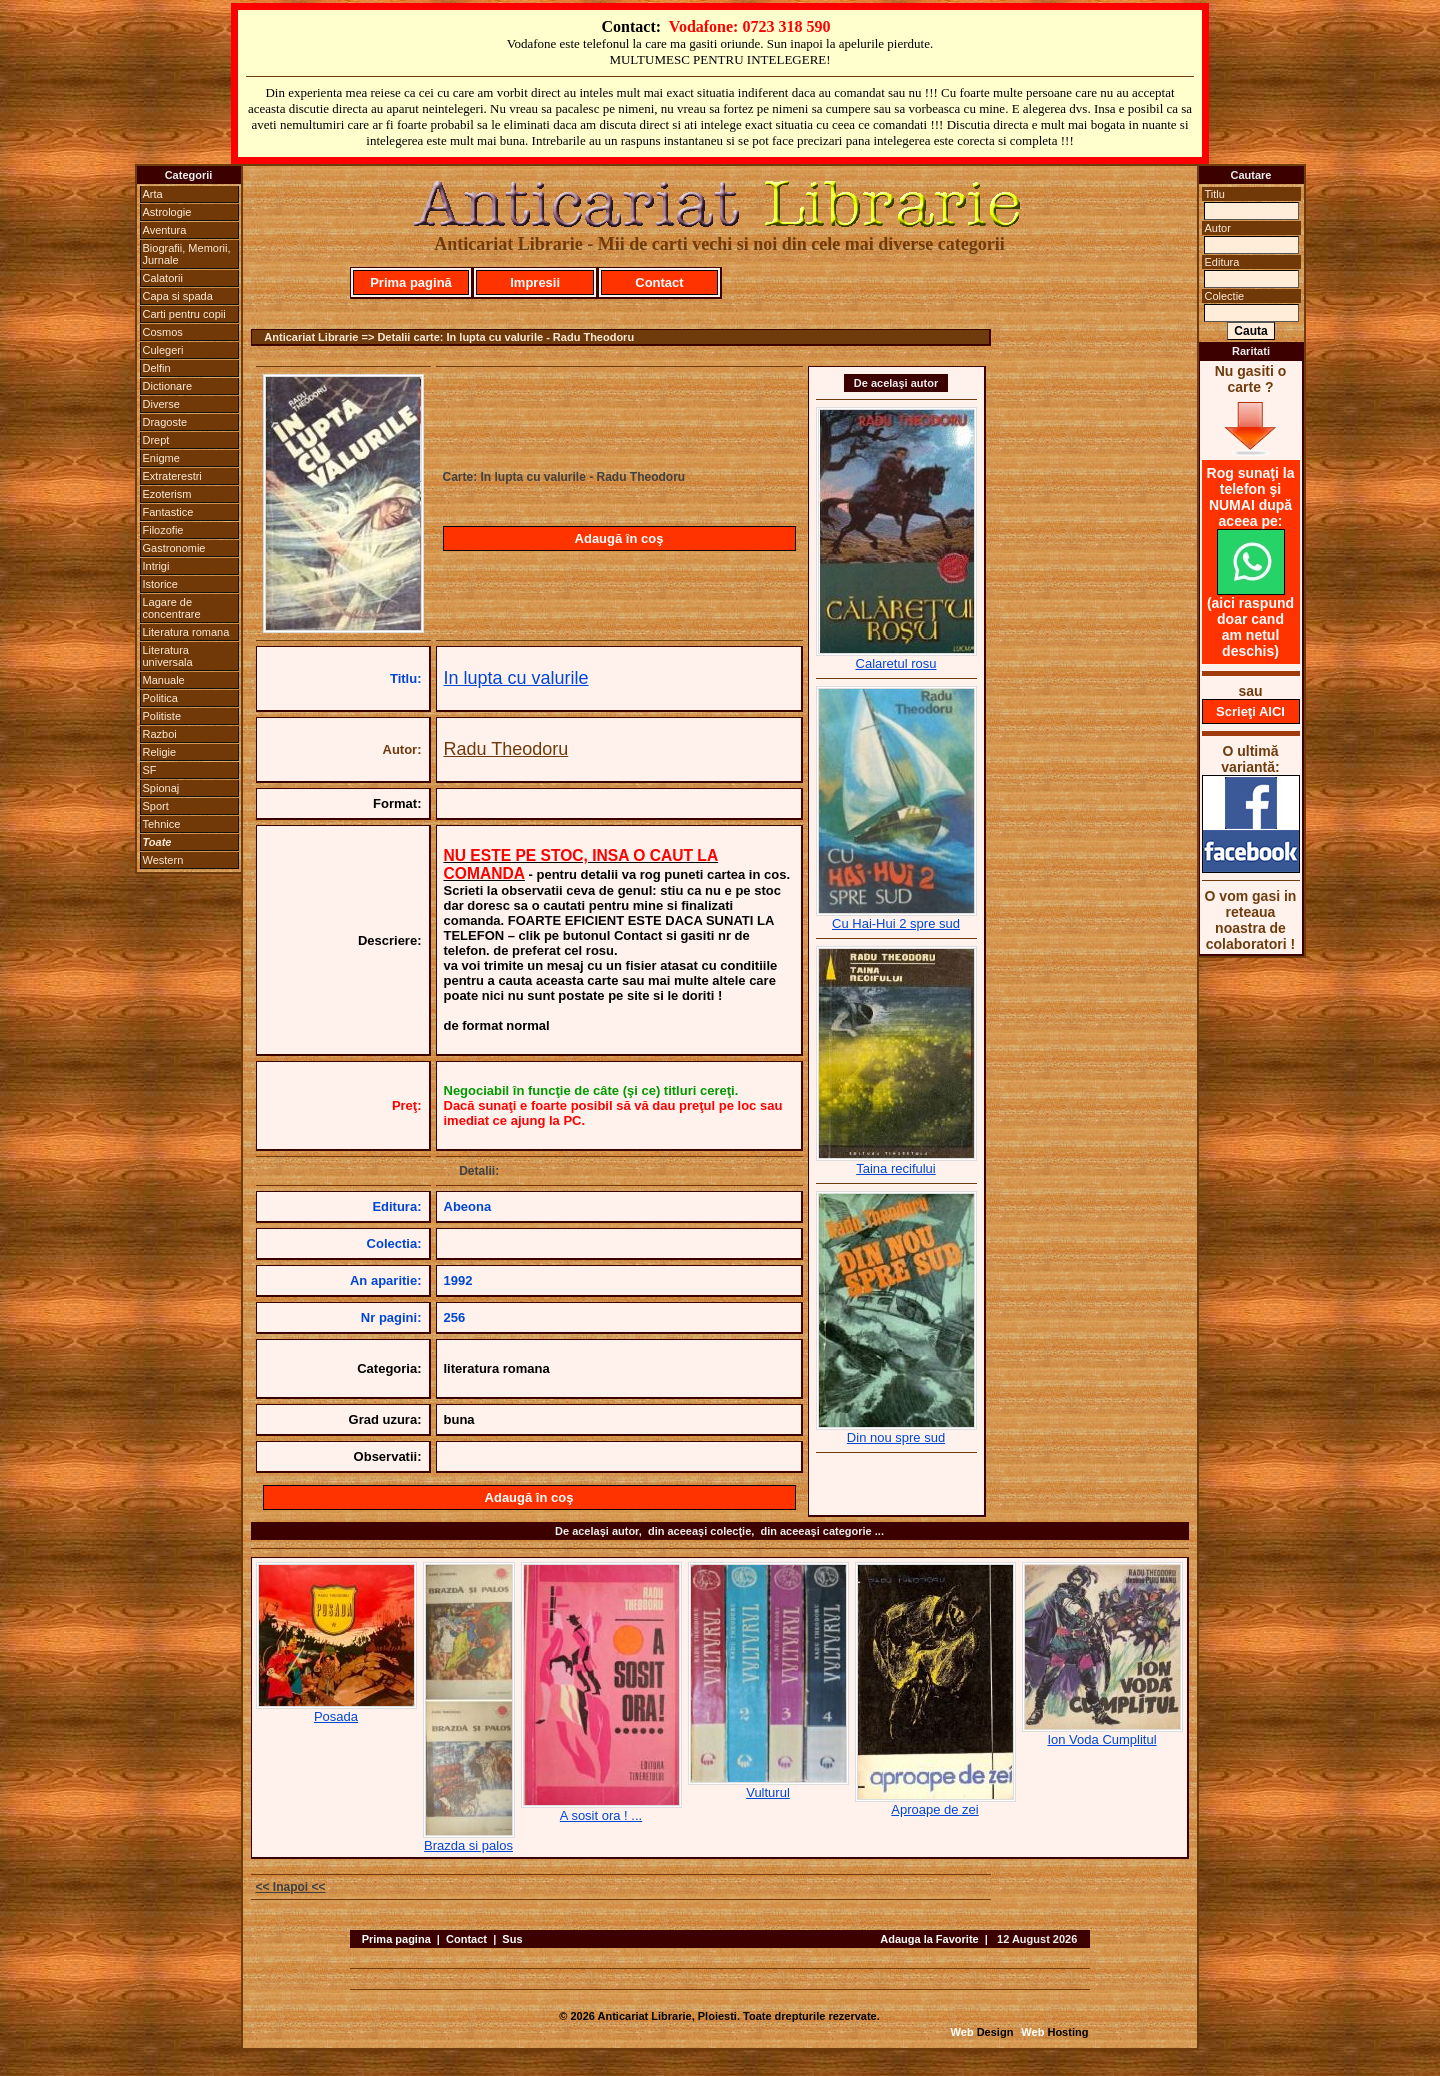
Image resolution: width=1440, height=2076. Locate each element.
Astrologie (167, 212)
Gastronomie (174, 548)
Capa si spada (178, 296)
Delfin (157, 368)
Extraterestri (172, 476)
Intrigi (156, 566)
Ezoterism (167, 494)
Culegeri (163, 350)
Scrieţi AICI (1250, 711)
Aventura (165, 230)
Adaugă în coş (619, 538)
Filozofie (163, 530)
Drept (156, 440)
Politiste (162, 716)
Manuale (164, 680)
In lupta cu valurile (516, 678)
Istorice (160, 584)
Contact (659, 282)
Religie (160, 752)
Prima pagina (396, 1939)
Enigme (161, 458)
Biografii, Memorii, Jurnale (187, 254)
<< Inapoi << (291, 1887)
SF (150, 770)
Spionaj (161, 788)
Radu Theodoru (506, 749)
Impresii (535, 282)
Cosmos (163, 332)
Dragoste (165, 422)
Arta (153, 194)
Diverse (161, 404)
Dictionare (168, 386)
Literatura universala (168, 656)
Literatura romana (186, 632)
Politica (160, 698)
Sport (156, 806)
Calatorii (163, 278)
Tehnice (162, 824)
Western (163, 860)
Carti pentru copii (184, 314)
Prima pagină (411, 282)
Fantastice (168, 512)
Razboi (160, 734)
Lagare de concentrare (172, 608)
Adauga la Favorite (929, 1939)
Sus (512, 1939)
